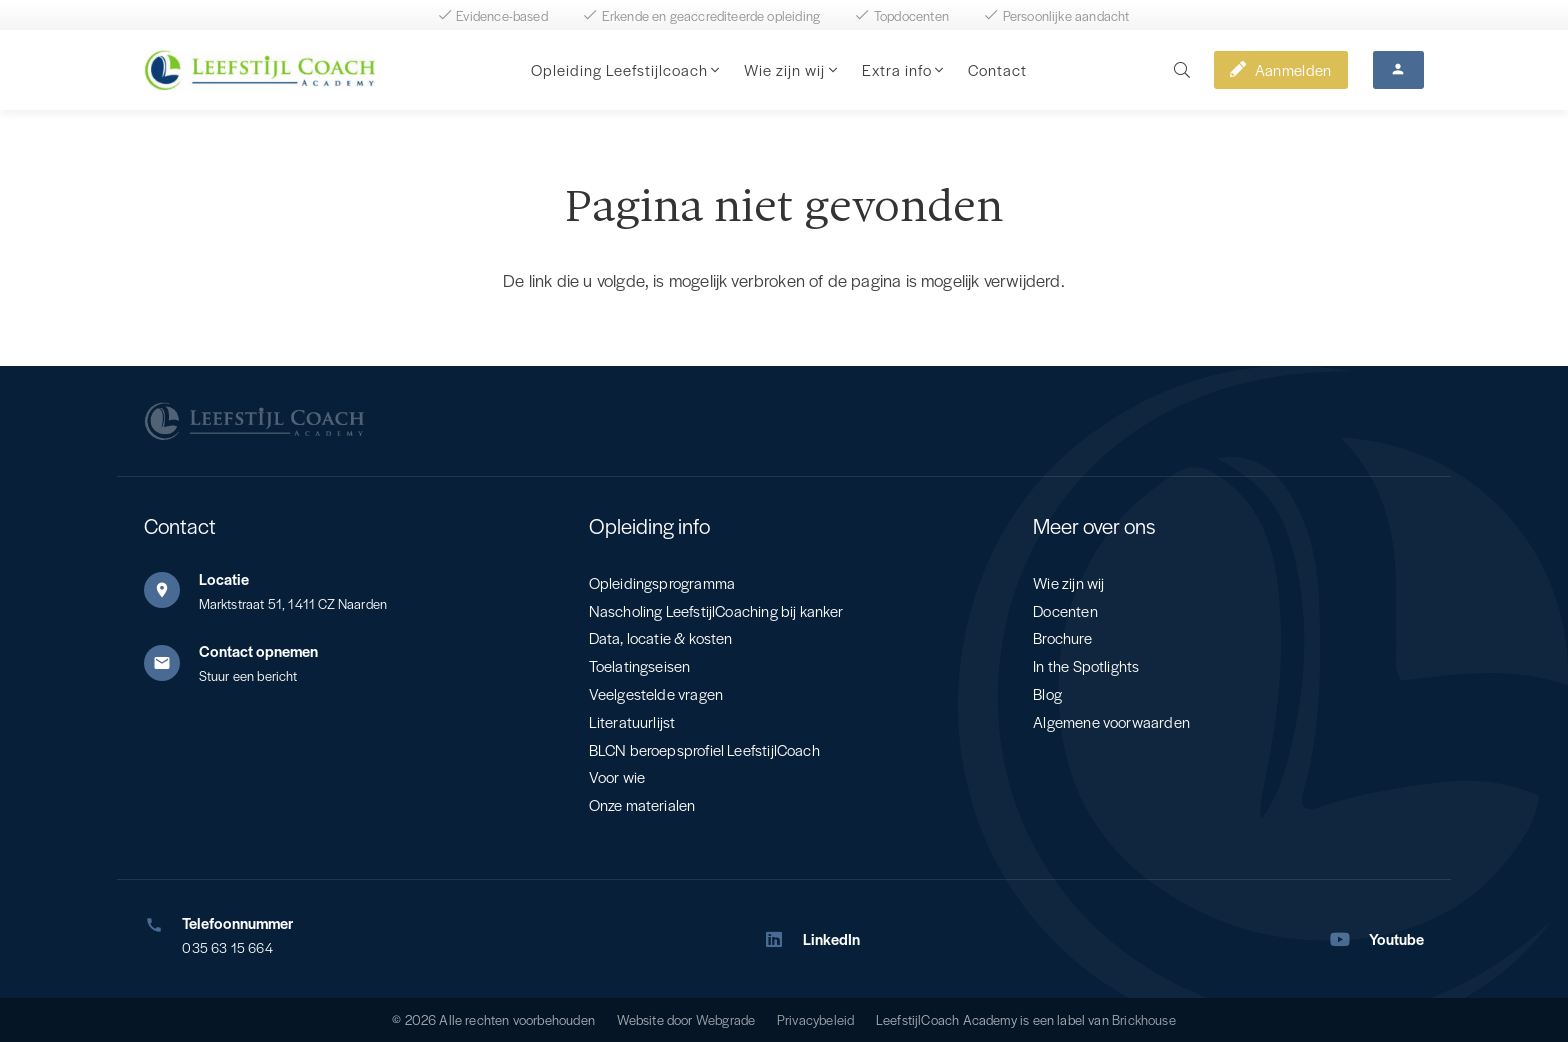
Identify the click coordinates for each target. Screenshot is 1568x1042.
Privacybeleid (815, 1019)
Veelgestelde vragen (656, 693)
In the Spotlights (1086, 665)
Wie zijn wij (1068, 582)
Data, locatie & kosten (661, 637)
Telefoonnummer (237, 922)
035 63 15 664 (227, 947)
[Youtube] (1350, 939)
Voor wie (617, 776)
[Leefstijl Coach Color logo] (259, 70)
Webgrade (725, 1019)
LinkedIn (831, 938)
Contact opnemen (258, 650)
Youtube (1396, 938)
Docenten (1065, 610)
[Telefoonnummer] (163, 925)
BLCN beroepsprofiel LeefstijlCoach (704, 749)
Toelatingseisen (640, 665)
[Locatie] (171, 590)
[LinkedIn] (783, 939)
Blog (1047, 693)
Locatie (224, 578)
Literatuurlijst (632, 721)
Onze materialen (642, 804)
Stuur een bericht (248, 675)
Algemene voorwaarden (1111, 721)
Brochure (1062, 637)
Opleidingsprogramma (662, 582)
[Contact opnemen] (171, 663)
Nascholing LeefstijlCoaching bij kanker (716, 610)
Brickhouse (1144, 1019)
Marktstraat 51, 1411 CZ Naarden (293, 603)
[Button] (1398, 70)
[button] (714, 70)
